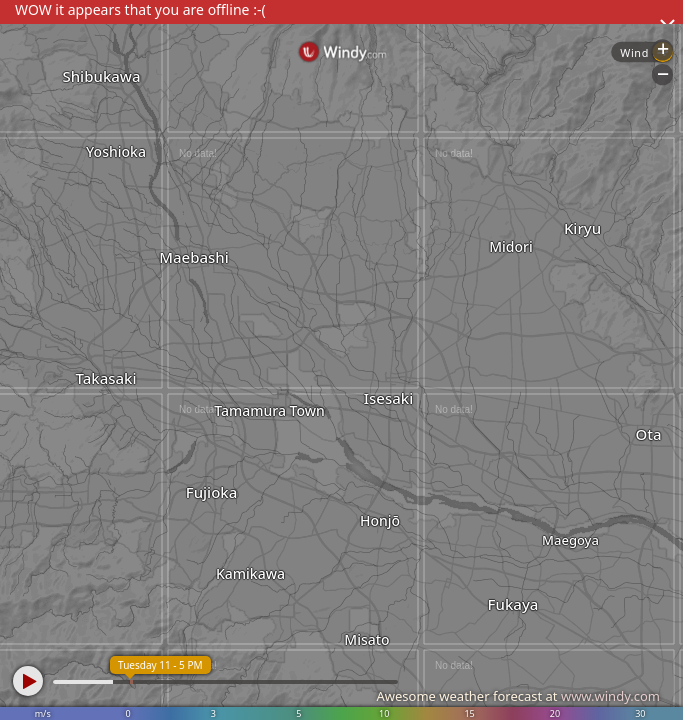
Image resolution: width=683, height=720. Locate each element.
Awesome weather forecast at (518, 696)
